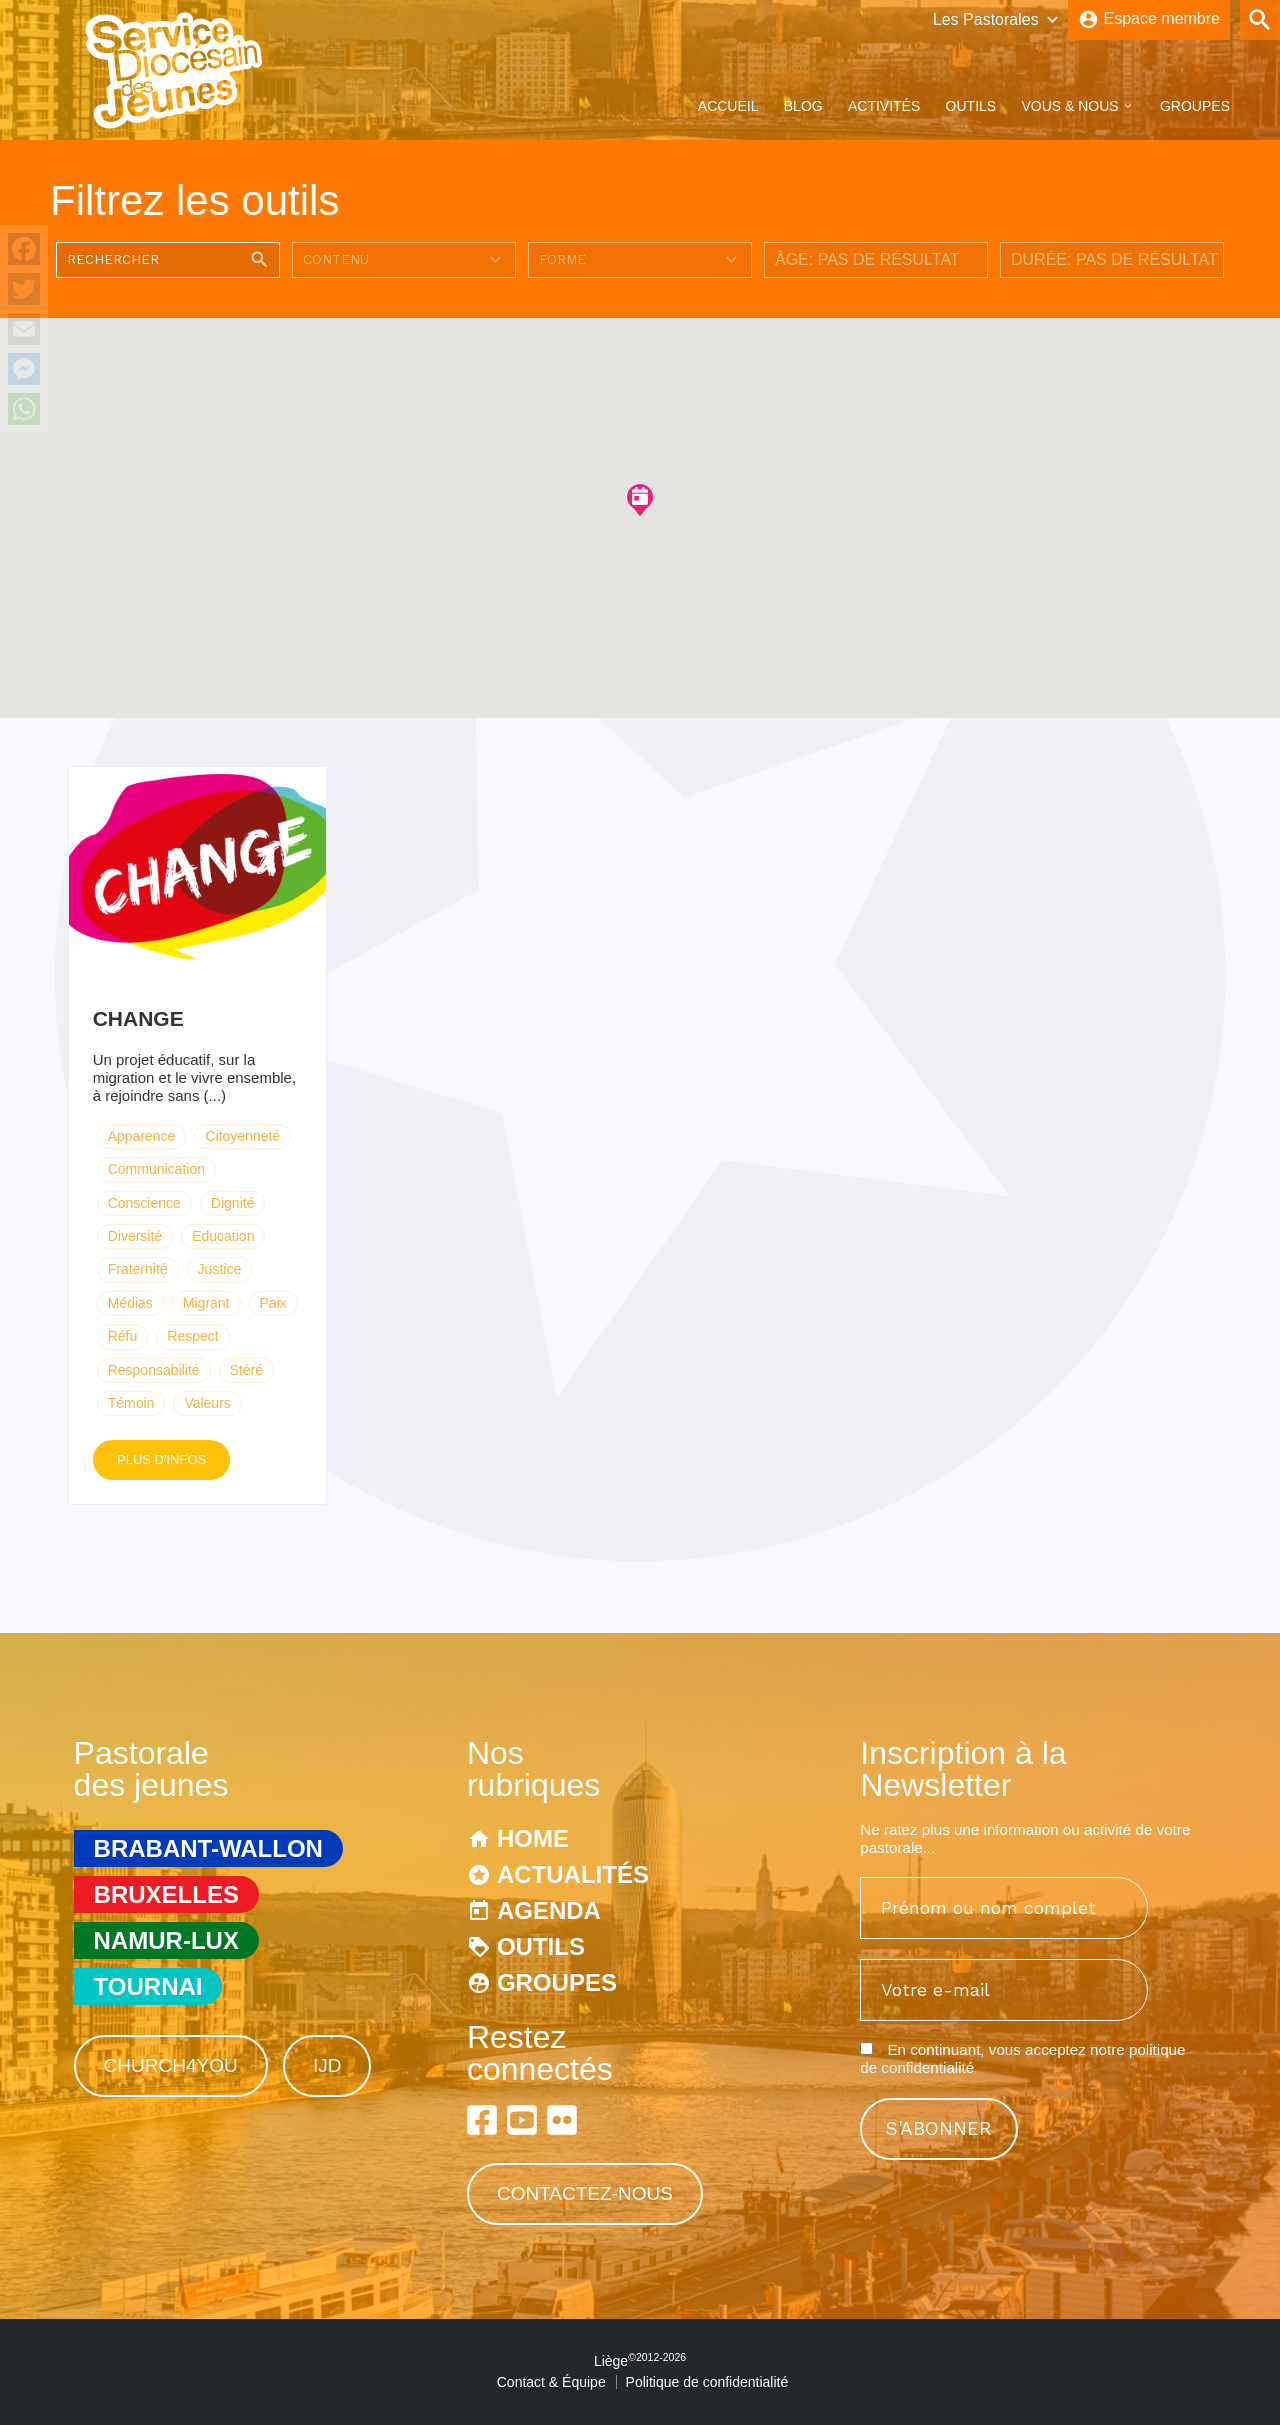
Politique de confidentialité (707, 2382)
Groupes (1195, 106)
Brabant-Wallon (208, 1848)
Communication (156, 1169)
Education (223, 1236)
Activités (884, 106)
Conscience (144, 1203)
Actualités (573, 1874)
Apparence (142, 1136)
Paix (273, 1303)
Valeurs (207, 1403)
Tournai (148, 1986)
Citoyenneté (242, 1136)
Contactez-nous (585, 2193)
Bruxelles (166, 1894)
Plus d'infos (161, 1459)
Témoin (131, 1403)
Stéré (246, 1370)
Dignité (233, 1203)
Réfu (123, 1336)
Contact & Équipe (551, 2382)
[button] (640, 499)
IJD (327, 2065)
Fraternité (138, 1269)
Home (533, 1838)
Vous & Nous (1069, 106)
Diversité (135, 1236)
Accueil (728, 106)
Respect (192, 1336)
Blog (803, 106)
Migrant (206, 1303)
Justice (220, 1269)
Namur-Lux (166, 1940)
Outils (971, 106)
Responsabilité (154, 1370)
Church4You (171, 2065)
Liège (640, 2361)
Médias (130, 1303)
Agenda (549, 1910)
